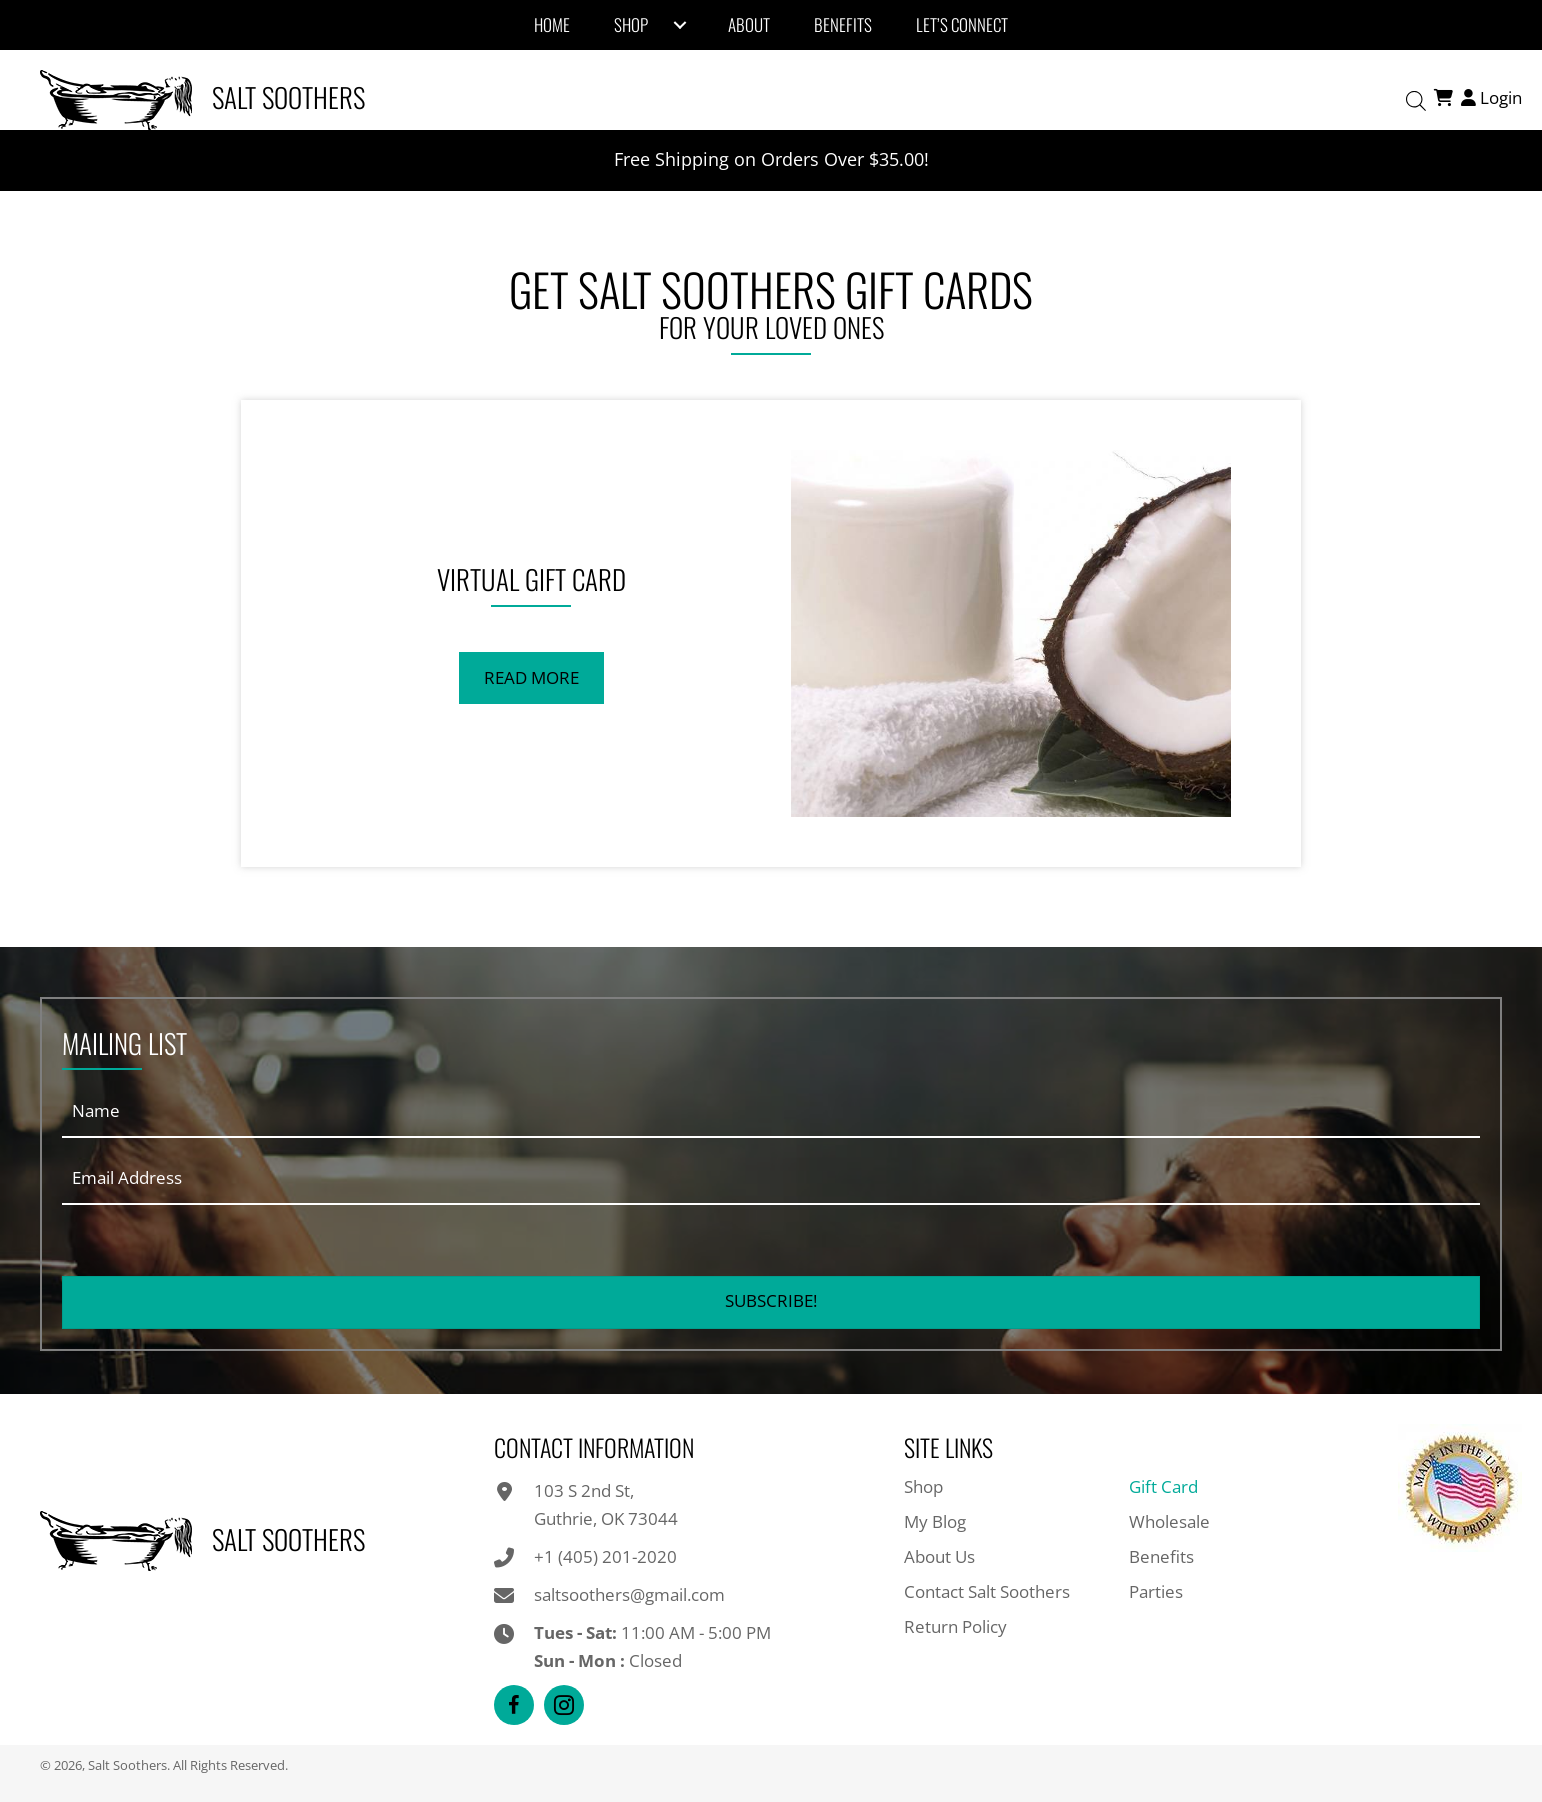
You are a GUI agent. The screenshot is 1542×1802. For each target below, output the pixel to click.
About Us (939, 1556)
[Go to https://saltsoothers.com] (395, 97)
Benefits (1161, 1556)
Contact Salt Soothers (987, 1591)
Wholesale (1169, 1521)
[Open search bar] (1416, 98)
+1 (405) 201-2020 (605, 1556)
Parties (1156, 1591)
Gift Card (1163, 1486)
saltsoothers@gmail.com (629, 1594)
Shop (923, 1486)
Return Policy (955, 1626)
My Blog (935, 1521)
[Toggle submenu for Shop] (680, 25)
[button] (531, 678)
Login (1489, 97)
